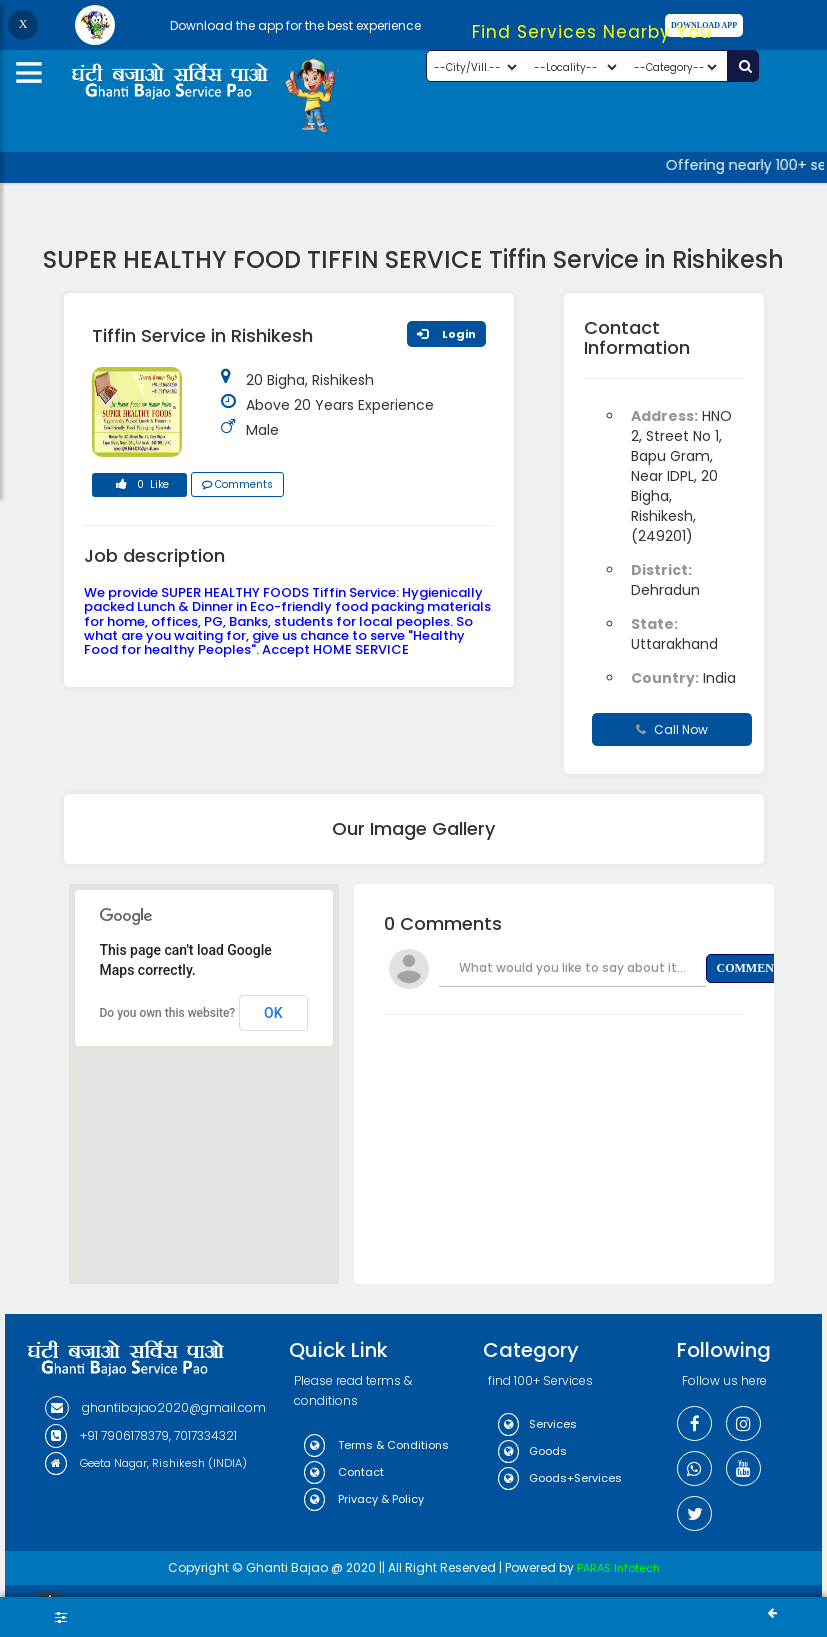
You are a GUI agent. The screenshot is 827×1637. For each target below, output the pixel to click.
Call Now (672, 729)
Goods (532, 1451)
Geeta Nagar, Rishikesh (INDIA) (146, 1463)
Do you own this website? (168, 1013)
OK (273, 1013)
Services (537, 1424)
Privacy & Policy (364, 1499)
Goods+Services (560, 1478)
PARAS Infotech (618, 1568)
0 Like (139, 487)
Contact (344, 1472)
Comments (237, 484)
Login (446, 334)
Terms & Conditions (376, 1445)
